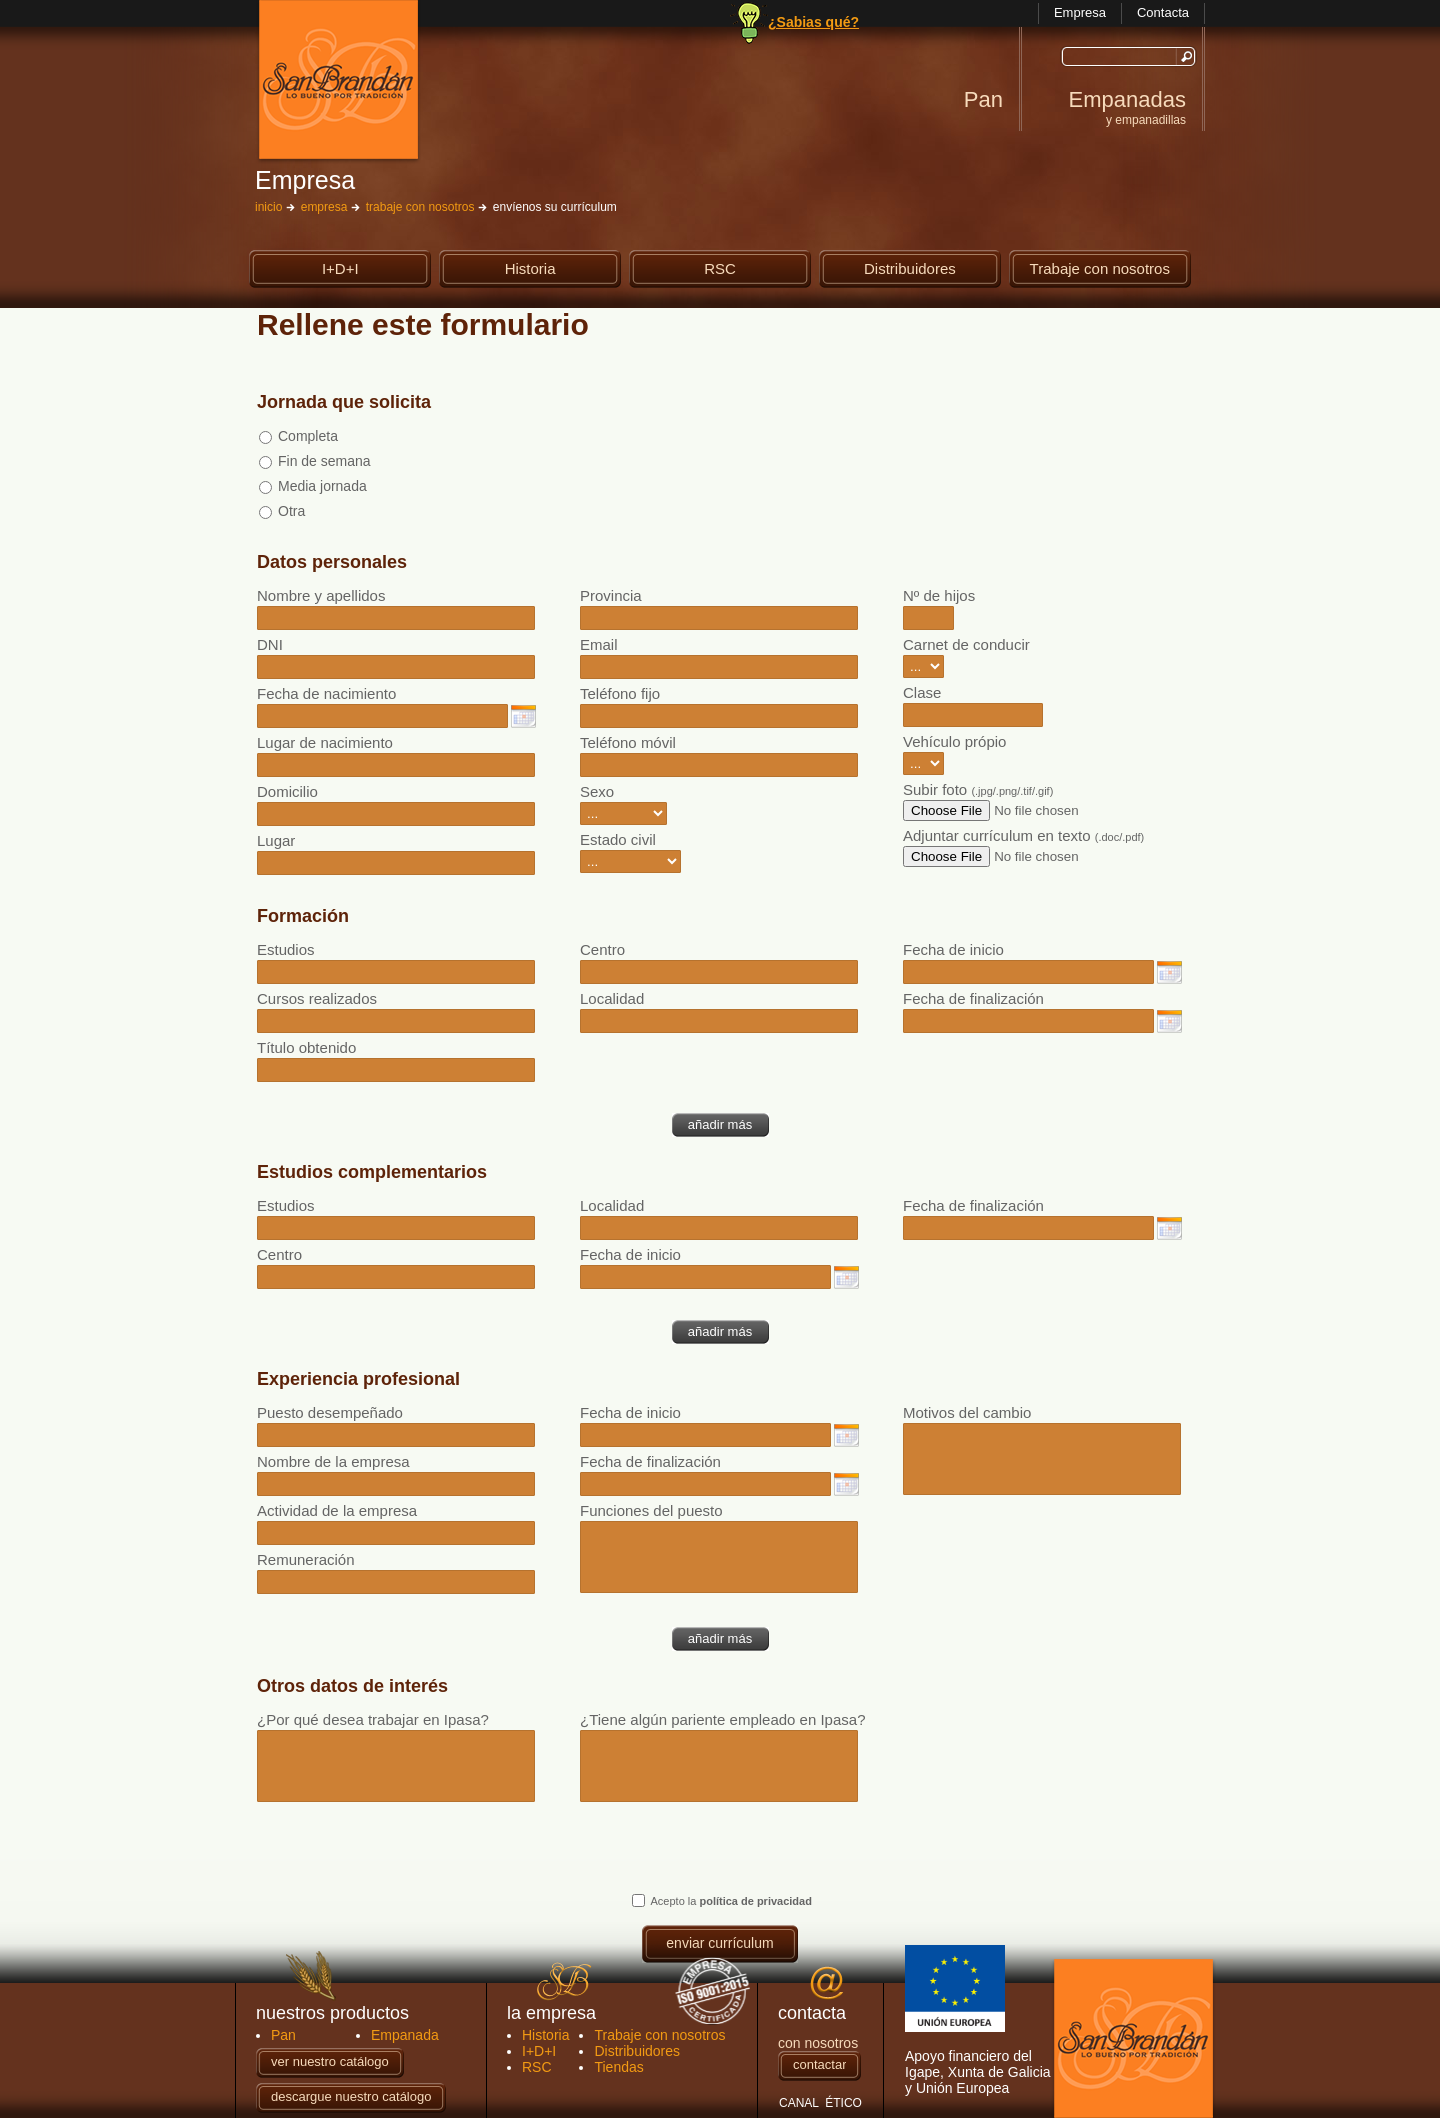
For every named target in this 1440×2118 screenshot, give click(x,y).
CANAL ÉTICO (820, 2103)
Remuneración (306, 1559)
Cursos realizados (317, 998)
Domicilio (287, 791)
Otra (291, 511)
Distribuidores (922, 269)
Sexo (597, 791)
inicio (268, 207)
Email (599, 644)
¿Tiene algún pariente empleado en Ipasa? (719, 1719)
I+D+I (366, 269)
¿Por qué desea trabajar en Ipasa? (373, 1719)
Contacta (1163, 12)
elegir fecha (523, 716)
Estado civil (618, 839)
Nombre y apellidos (321, 595)
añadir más (720, 1124)
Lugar (276, 840)
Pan (983, 99)
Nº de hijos (939, 595)
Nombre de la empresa (333, 1461)
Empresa (1080, 12)
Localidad (612, 998)
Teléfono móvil (628, 742)
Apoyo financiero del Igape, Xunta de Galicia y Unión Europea (978, 2020)
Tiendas (618, 2067)
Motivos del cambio (967, 1412)
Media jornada (322, 486)
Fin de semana (324, 461)
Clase (922, 692)
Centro (602, 949)
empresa (324, 207)
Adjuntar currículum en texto (1023, 835)
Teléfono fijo (620, 693)
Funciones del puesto (651, 1510)
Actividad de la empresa (337, 1510)
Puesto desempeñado (330, 1412)
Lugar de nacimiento (325, 742)
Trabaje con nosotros (1100, 269)
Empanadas (1127, 107)
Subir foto (978, 789)
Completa (308, 436)
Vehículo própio (954, 741)
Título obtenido (306, 1047)
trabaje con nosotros (420, 207)
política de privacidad (755, 1901)
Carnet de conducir (966, 644)
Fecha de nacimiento (326, 693)
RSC (747, 269)
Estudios (286, 949)
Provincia (611, 595)
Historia (553, 269)
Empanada (405, 2035)
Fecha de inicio (953, 949)
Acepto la (731, 1901)
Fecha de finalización (973, 998)
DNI (270, 644)
